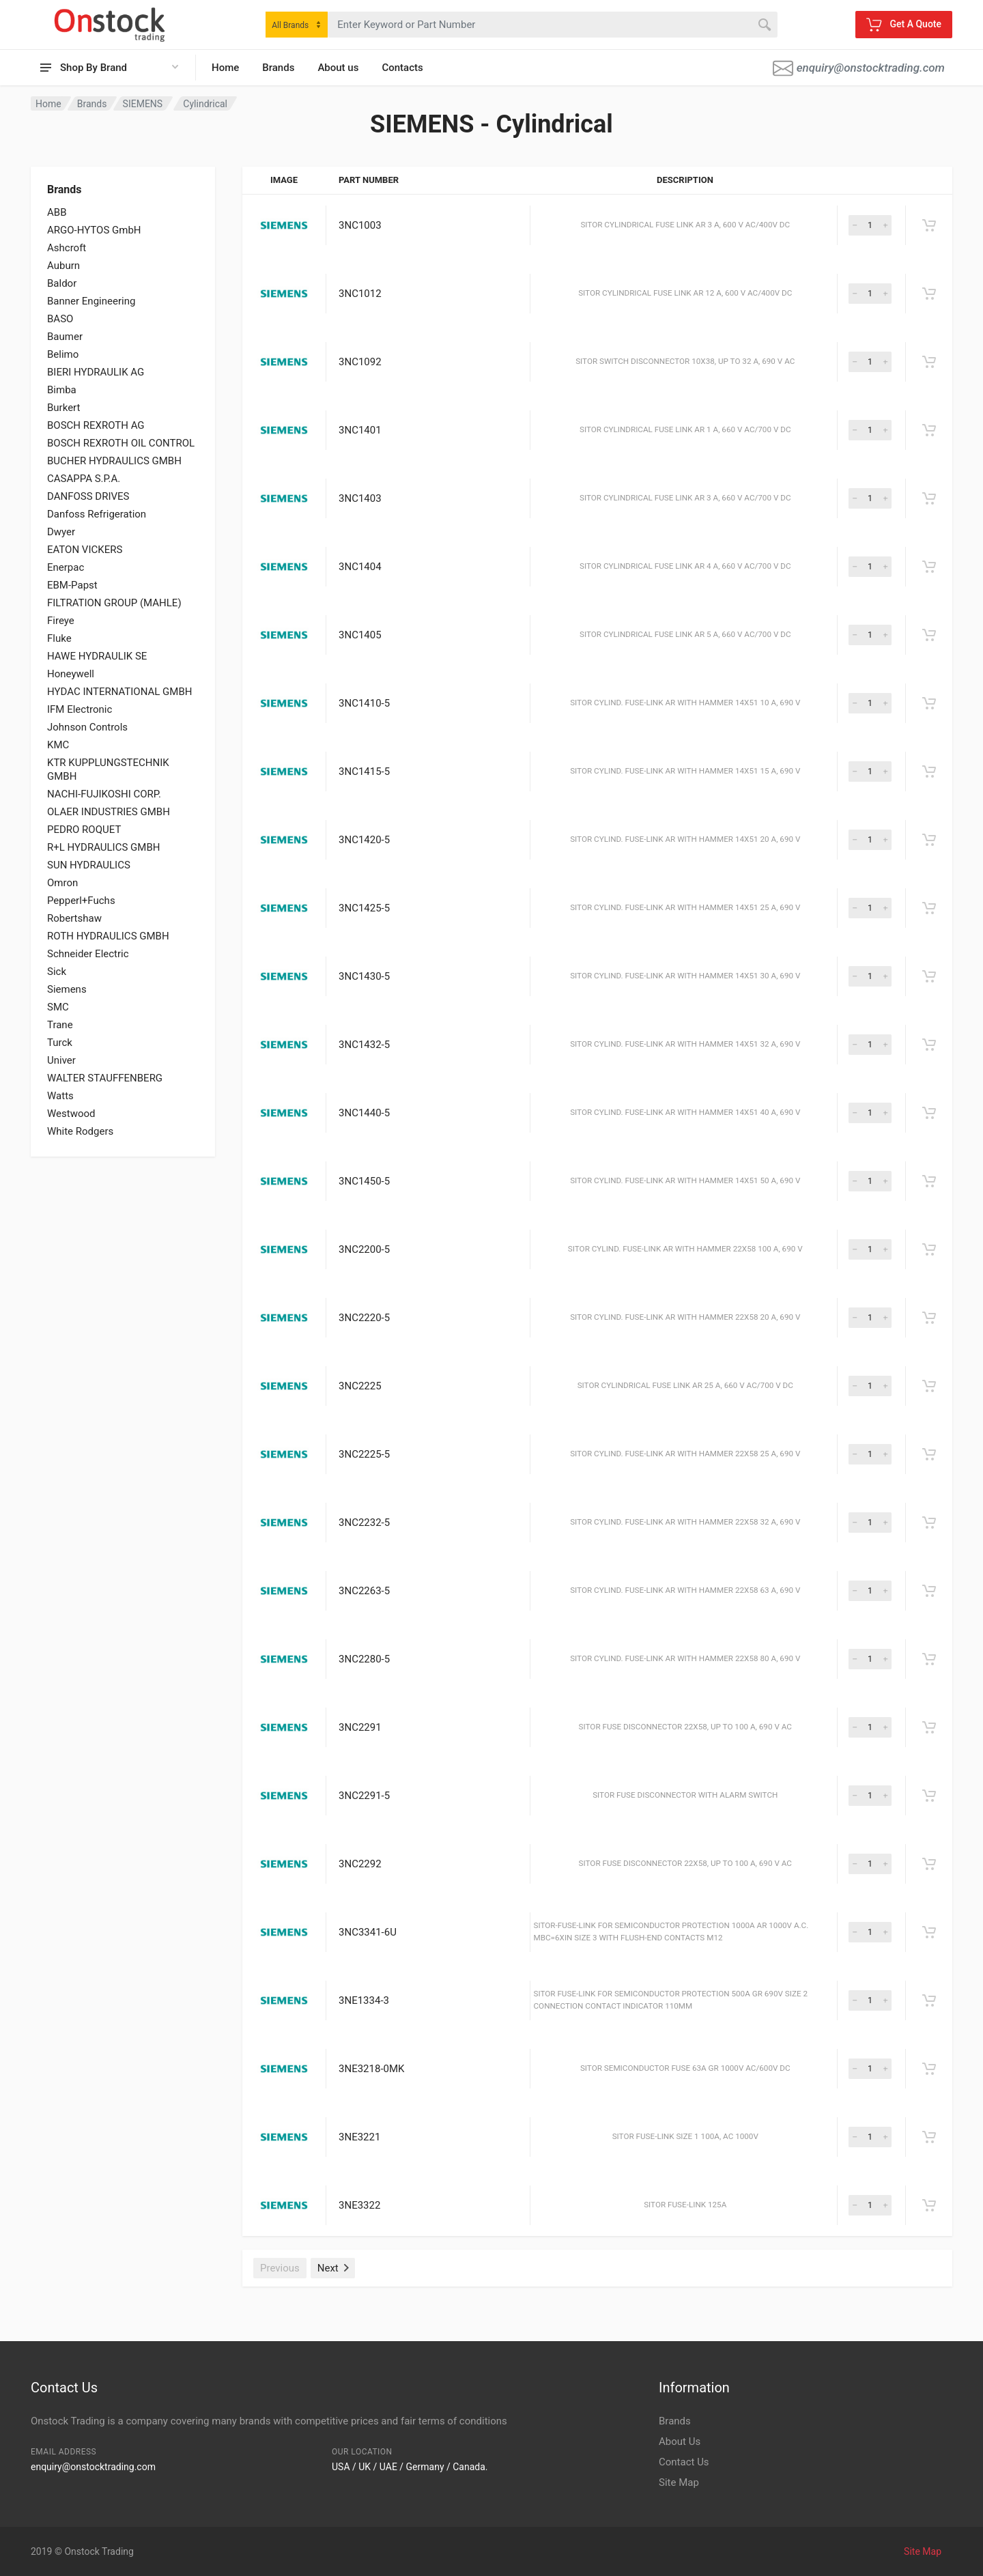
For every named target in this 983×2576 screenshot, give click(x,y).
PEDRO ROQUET (84, 829)
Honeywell (70, 674)
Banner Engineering (91, 301)
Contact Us (684, 2462)
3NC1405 (360, 635)
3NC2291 (360, 1727)
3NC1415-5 (364, 771)
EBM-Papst (72, 585)
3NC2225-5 (364, 1454)
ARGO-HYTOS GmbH (94, 230)
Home (225, 67)
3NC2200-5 (364, 1249)
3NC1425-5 (364, 908)
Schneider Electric (88, 954)
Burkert (63, 407)
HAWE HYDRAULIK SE (97, 656)
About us (337, 67)
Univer (61, 1060)
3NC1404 (360, 567)
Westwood (71, 1113)
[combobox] (297, 25)
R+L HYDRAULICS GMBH (103, 847)
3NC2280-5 (364, 1659)
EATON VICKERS (84, 549)
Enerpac (65, 567)
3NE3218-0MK (371, 2069)
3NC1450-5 (364, 1181)
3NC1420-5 (364, 840)
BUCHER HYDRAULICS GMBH (114, 461)
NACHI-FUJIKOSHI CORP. (104, 794)
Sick (56, 971)
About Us (679, 2441)
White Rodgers (80, 1131)
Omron (62, 883)
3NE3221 (359, 2137)
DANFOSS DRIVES (88, 496)
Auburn (63, 265)
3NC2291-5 (364, 1795)
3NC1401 (360, 430)
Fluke (59, 638)
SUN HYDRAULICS (88, 865)
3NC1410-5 (364, 703)
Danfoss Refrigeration (96, 514)
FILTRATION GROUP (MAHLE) (114, 603)
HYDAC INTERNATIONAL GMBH (119, 691)
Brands (278, 67)
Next (333, 2268)
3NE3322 (359, 2205)
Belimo (63, 354)
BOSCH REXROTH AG (96, 425)
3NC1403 (360, 498)
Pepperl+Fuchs (81, 900)
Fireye (60, 620)
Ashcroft (66, 248)
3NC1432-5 (364, 1044)
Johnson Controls (87, 727)
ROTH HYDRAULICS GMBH (108, 936)
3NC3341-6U (368, 1932)
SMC (58, 1007)
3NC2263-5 (364, 1591)
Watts (60, 1096)
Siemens (67, 989)
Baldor (61, 283)
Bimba (61, 390)
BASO (60, 319)
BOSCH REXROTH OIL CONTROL (121, 443)
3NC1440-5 (364, 1113)
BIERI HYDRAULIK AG (95, 372)
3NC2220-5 (364, 1318)
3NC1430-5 (364, 976)
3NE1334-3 (364, 2000)
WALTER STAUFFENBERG (104, 1078)
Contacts (402, 67)
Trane (60, 1025)
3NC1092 (360, 362)
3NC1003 (360, 225)
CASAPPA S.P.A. (83, 478)
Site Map (679, 2482)
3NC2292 (360, 1864)
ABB (56, 212)
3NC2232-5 (364, 1522)
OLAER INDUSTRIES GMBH (108, 812)
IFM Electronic (79, 709)
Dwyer (61, 532)
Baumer (65, 336)
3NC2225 (360, 1386)
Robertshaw (74, 918)
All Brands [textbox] (290, 25)
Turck (59, 1042)
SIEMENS (143, 103)
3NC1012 (360, 293)
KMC (58, 745)
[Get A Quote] (929, 225)
